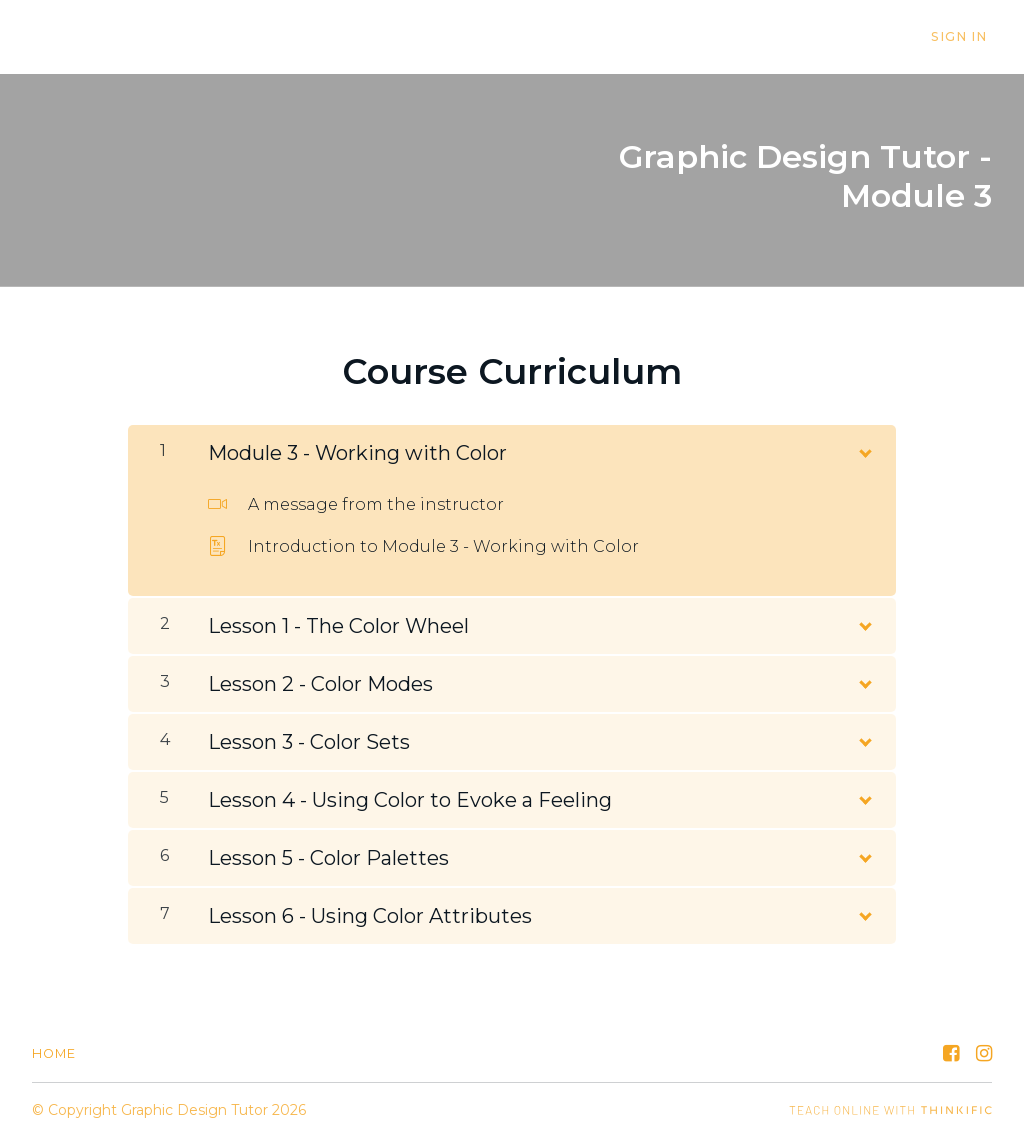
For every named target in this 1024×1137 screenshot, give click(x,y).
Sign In (964, 37)
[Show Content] (864, 449)
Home (54, 1053)
